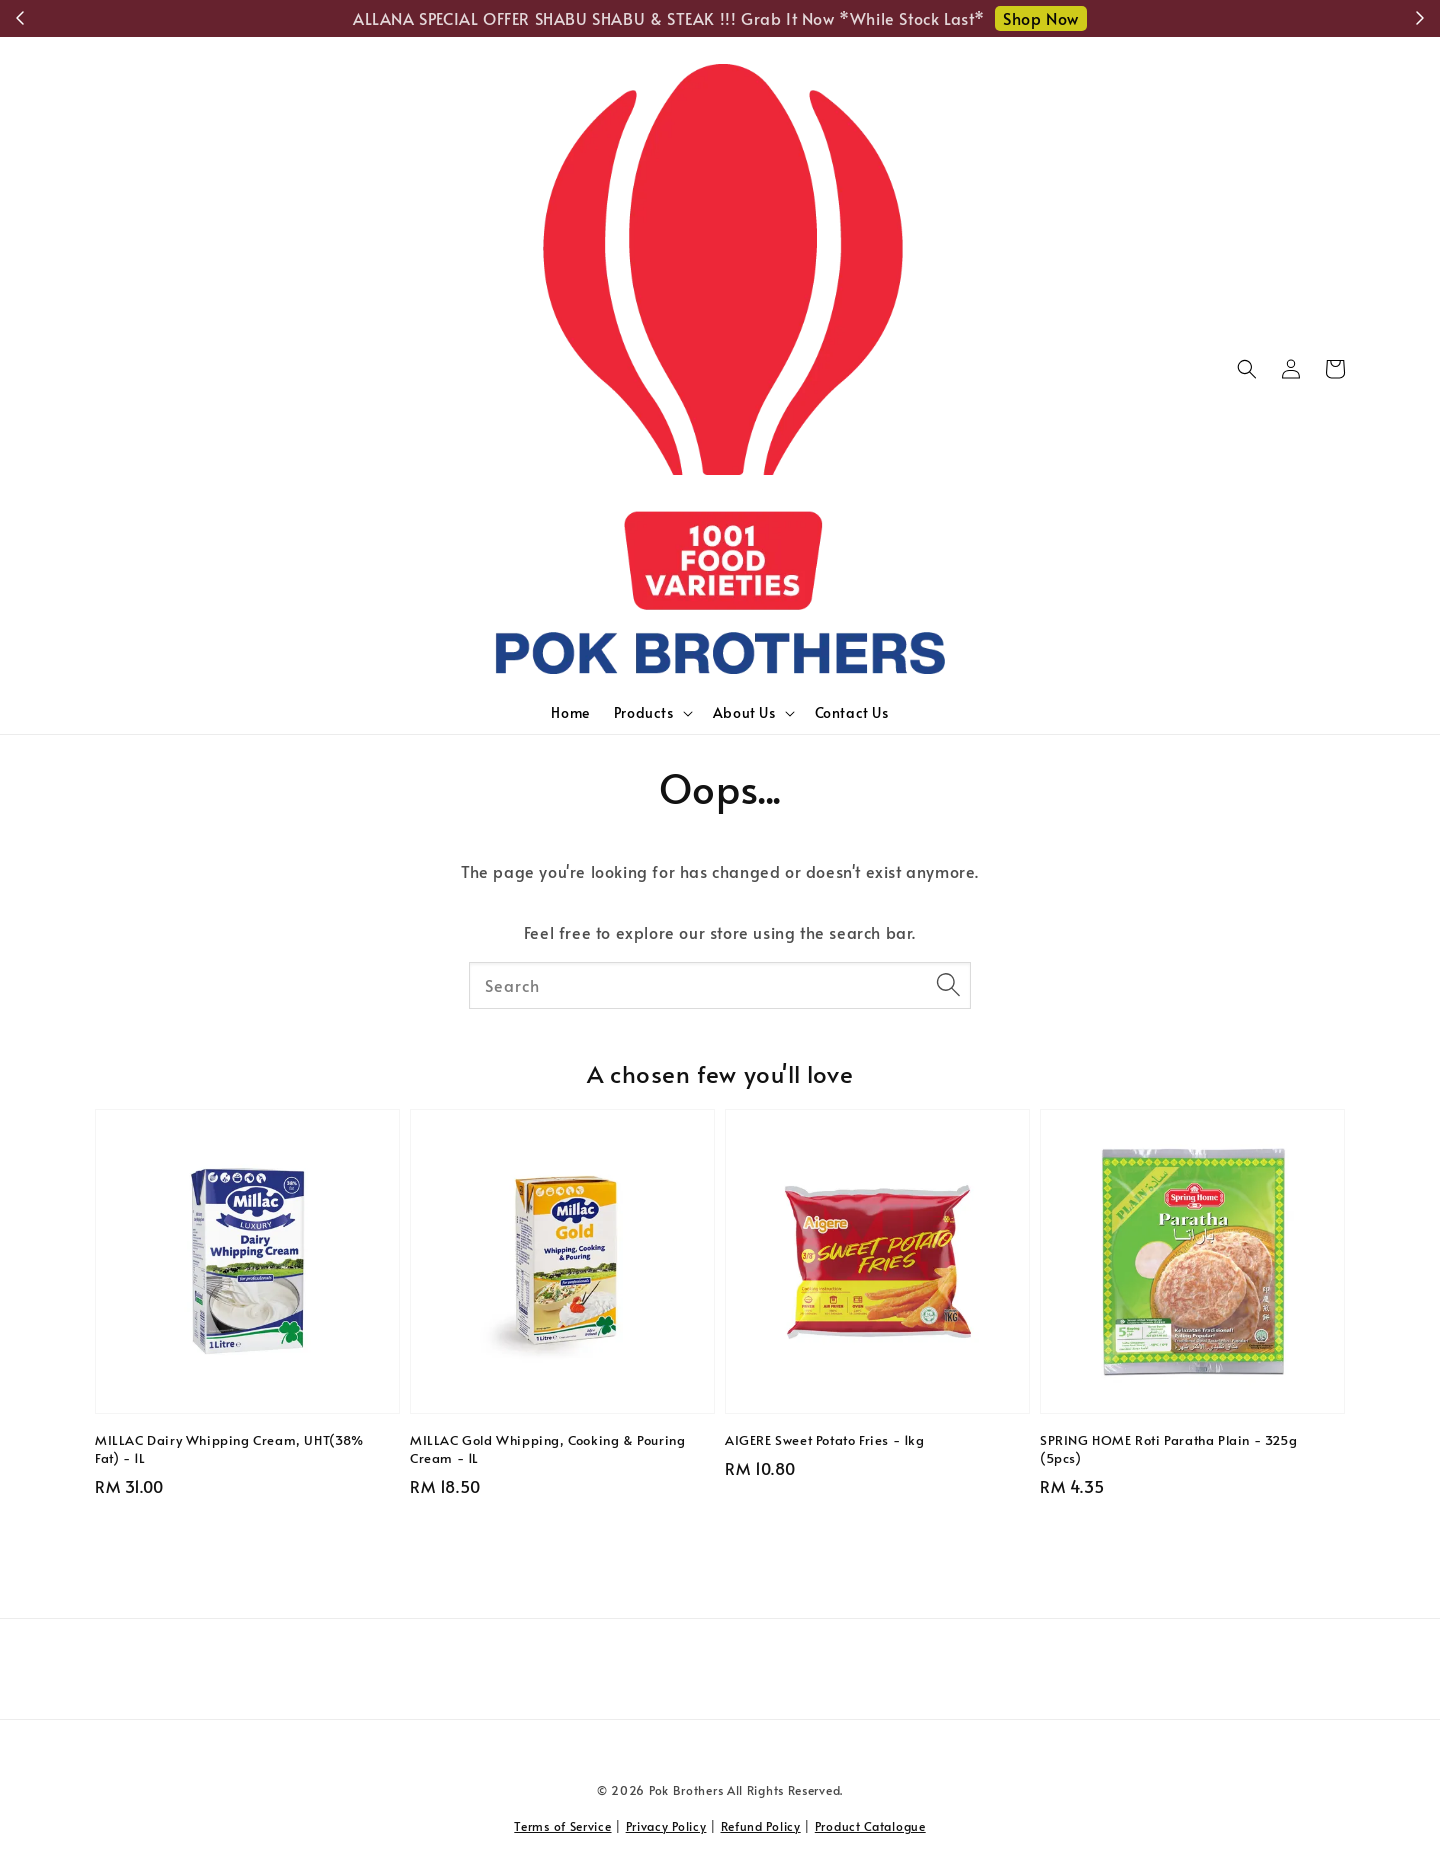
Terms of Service (562, 1826)
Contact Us (852, 712)
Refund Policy (761, 1826)
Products (644, 713)
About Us (744, 713)
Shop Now (1041, 18)
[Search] (948, 985)
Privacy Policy (666, 1826)
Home (570, 712)
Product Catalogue (870, 1826)
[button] (1247, 369)
